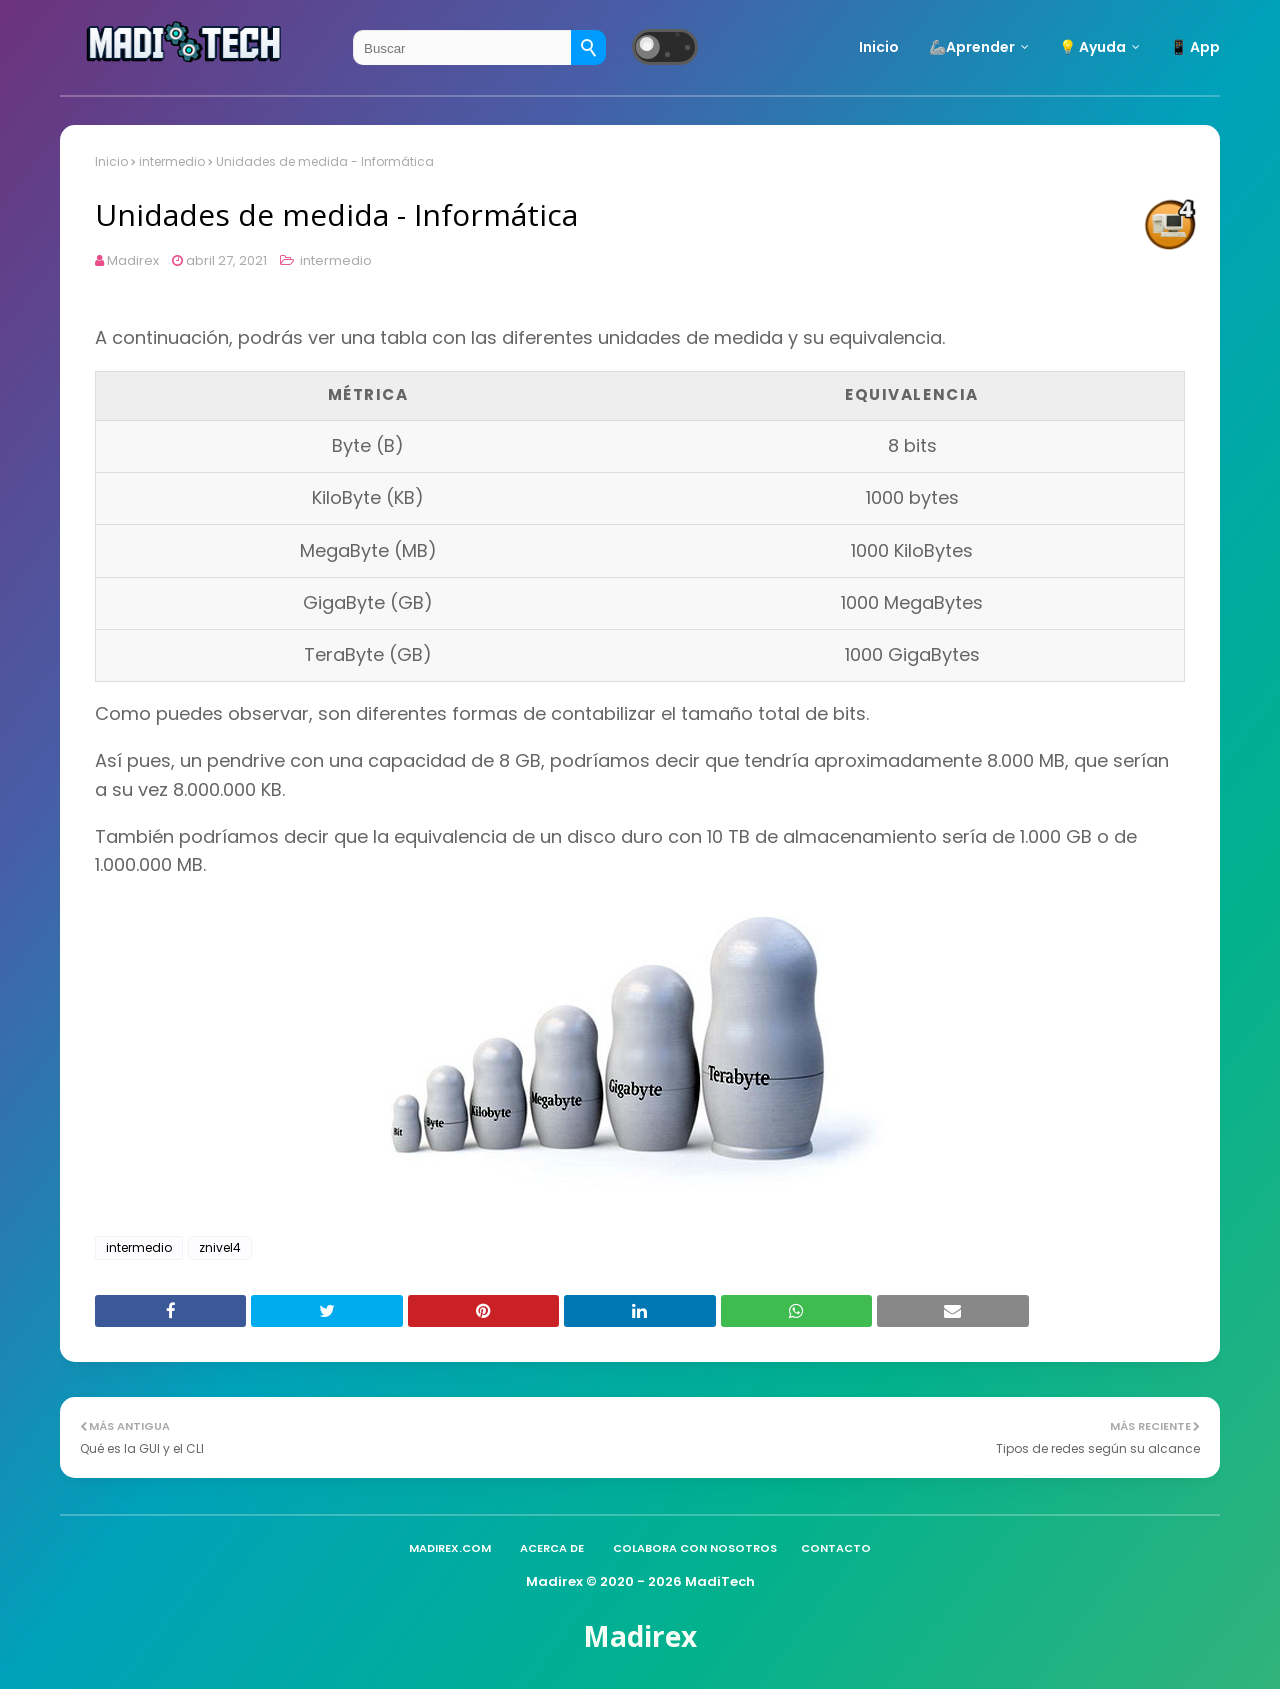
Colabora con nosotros (695, 1548)
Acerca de (552, 1548)
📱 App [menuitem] (1195, 47)
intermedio (172, 161)
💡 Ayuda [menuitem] (1092, 47)
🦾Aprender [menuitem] (972, 47)
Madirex (133, 260)
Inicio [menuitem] (879, 47)
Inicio (111, 161)
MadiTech (720, 1581)
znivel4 (220, 1247)
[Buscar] (588, 47)
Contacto (836, 1548)
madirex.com (450, 1548)
